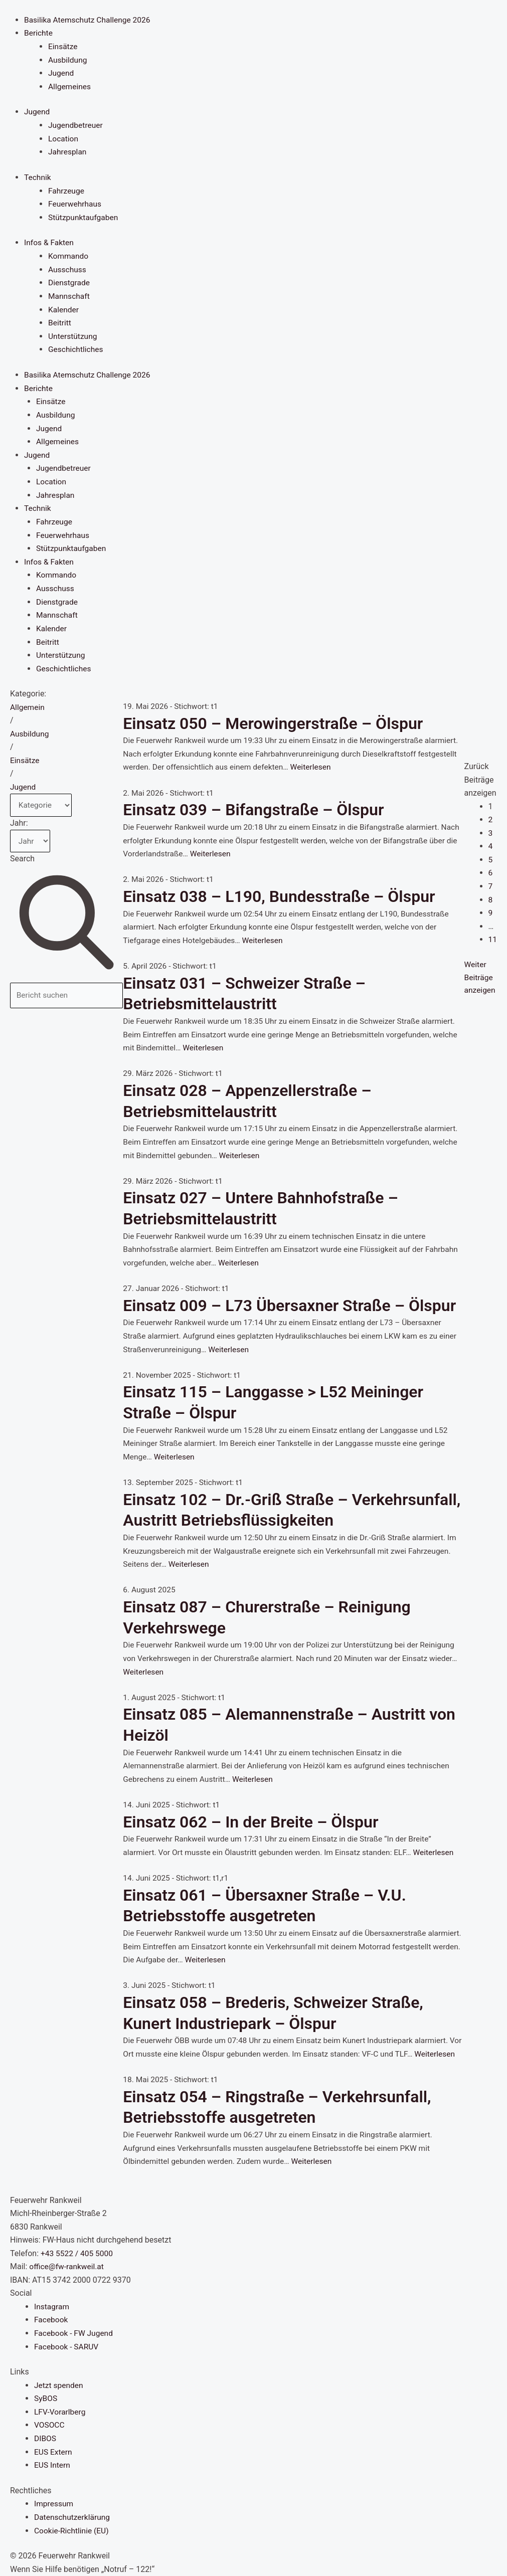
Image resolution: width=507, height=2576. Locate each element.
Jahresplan (68, 150)
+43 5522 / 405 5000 (78, 2255)
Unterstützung (73, 333)
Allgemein (28, 701)
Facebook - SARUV (67, 2347)
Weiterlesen (360, 762)
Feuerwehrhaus (75, 202)
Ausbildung (68, 59)
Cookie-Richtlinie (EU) (72, 2530)
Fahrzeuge (66, 189)
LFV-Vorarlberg (60, 2413)
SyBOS (46, 2399)
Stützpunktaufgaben (84, 215)
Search (22, 854)
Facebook (51, 2321)
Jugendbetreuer (76, 124)
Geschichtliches (76, 346)
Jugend (61, 72)
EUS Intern (52, 2465)
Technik (38, 175)
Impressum (54, 2504)
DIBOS (45, 2439)
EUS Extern (53, 2452)
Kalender (64, 307)
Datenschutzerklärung (73, 2517)
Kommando (69, 254)
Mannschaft (69, 293)
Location (63, 137)
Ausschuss (67, 267)
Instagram (52, 2308)
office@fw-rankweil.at (67, 2268)
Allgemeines (70, 85)
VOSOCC (49, 2426)
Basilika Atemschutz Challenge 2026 (89, 19)
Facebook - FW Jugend (74, 2334)
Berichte (39, 33)
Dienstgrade (69, 280)
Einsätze (63, 46)
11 (492, 934)
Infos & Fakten (49, 241)
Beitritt (60, 320)
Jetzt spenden (59, 2386)
